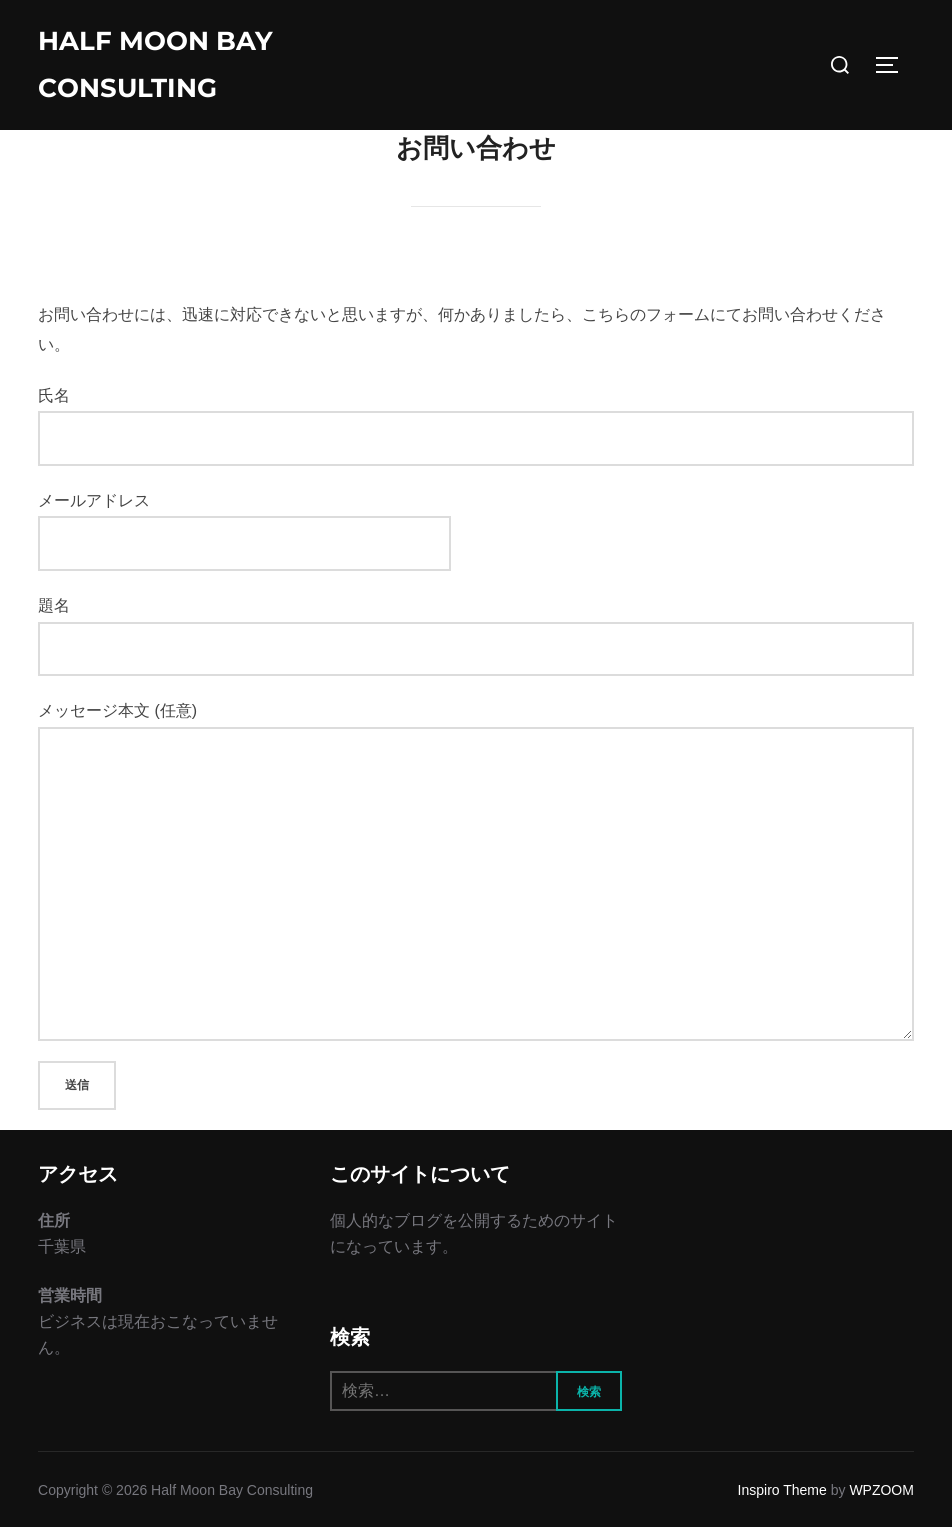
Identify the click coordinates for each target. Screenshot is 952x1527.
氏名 (476, 426)
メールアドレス (244, 521)
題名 (476, 636)
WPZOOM (881, 1490)
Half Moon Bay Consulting (155, 64)
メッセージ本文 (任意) (476, 871)
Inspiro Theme (782, 1490)
